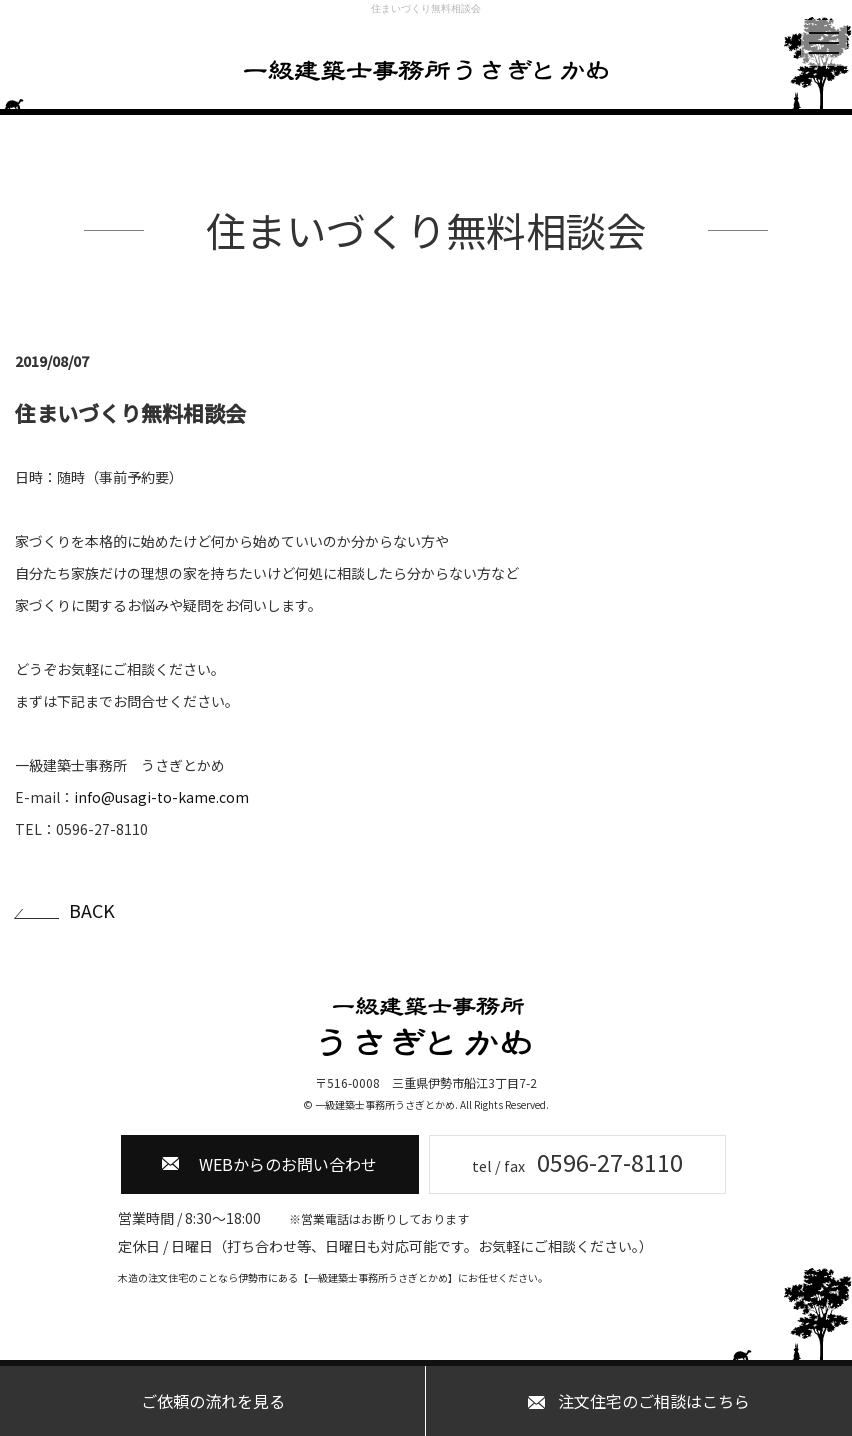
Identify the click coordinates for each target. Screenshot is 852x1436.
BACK (92, 910)
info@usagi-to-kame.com (161, 797)
